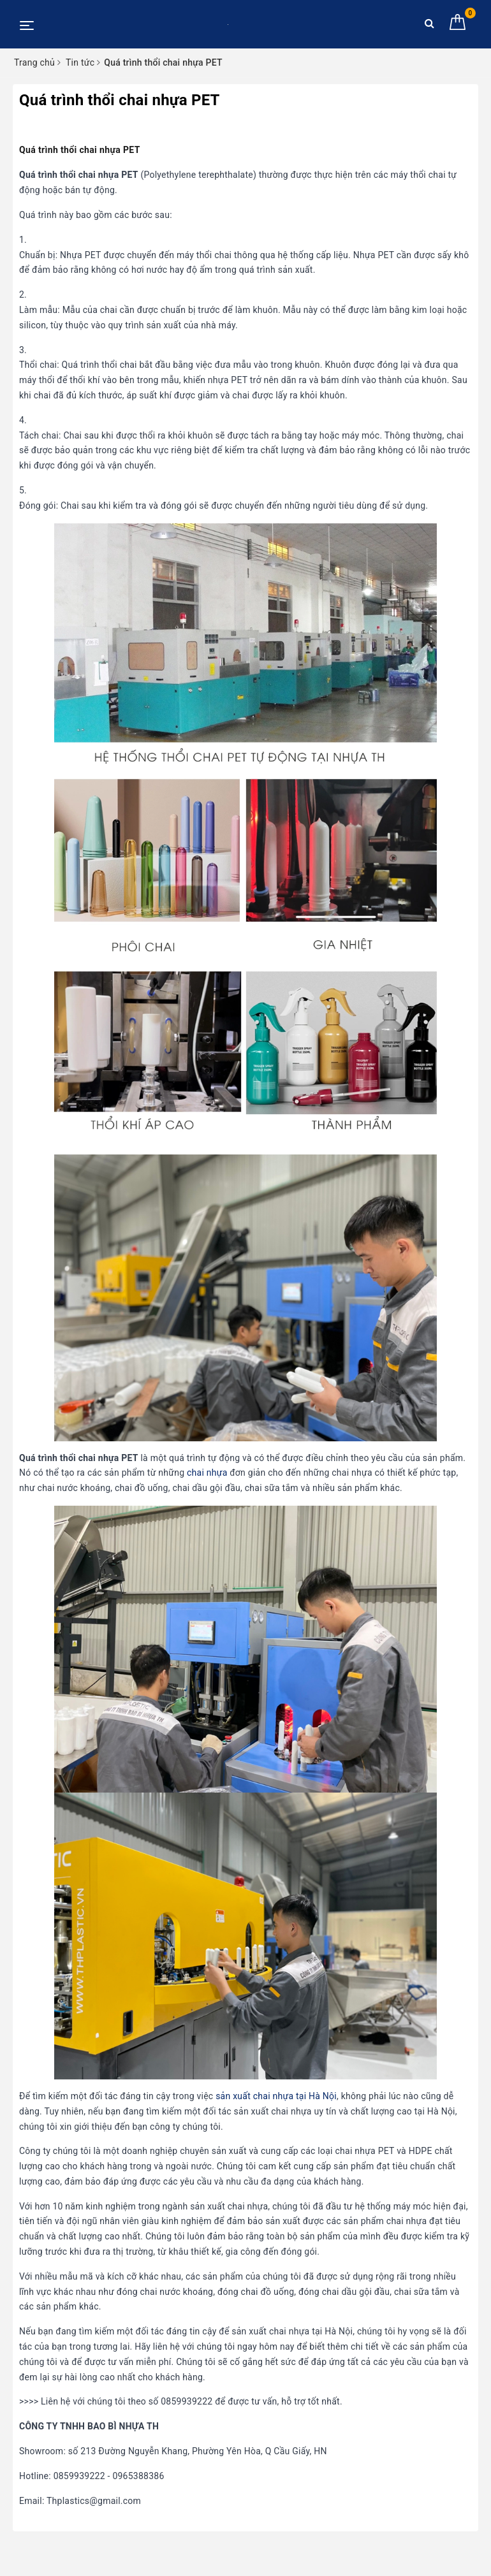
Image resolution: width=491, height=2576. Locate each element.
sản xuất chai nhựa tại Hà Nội (276, 2096)
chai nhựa (207, 1472)
